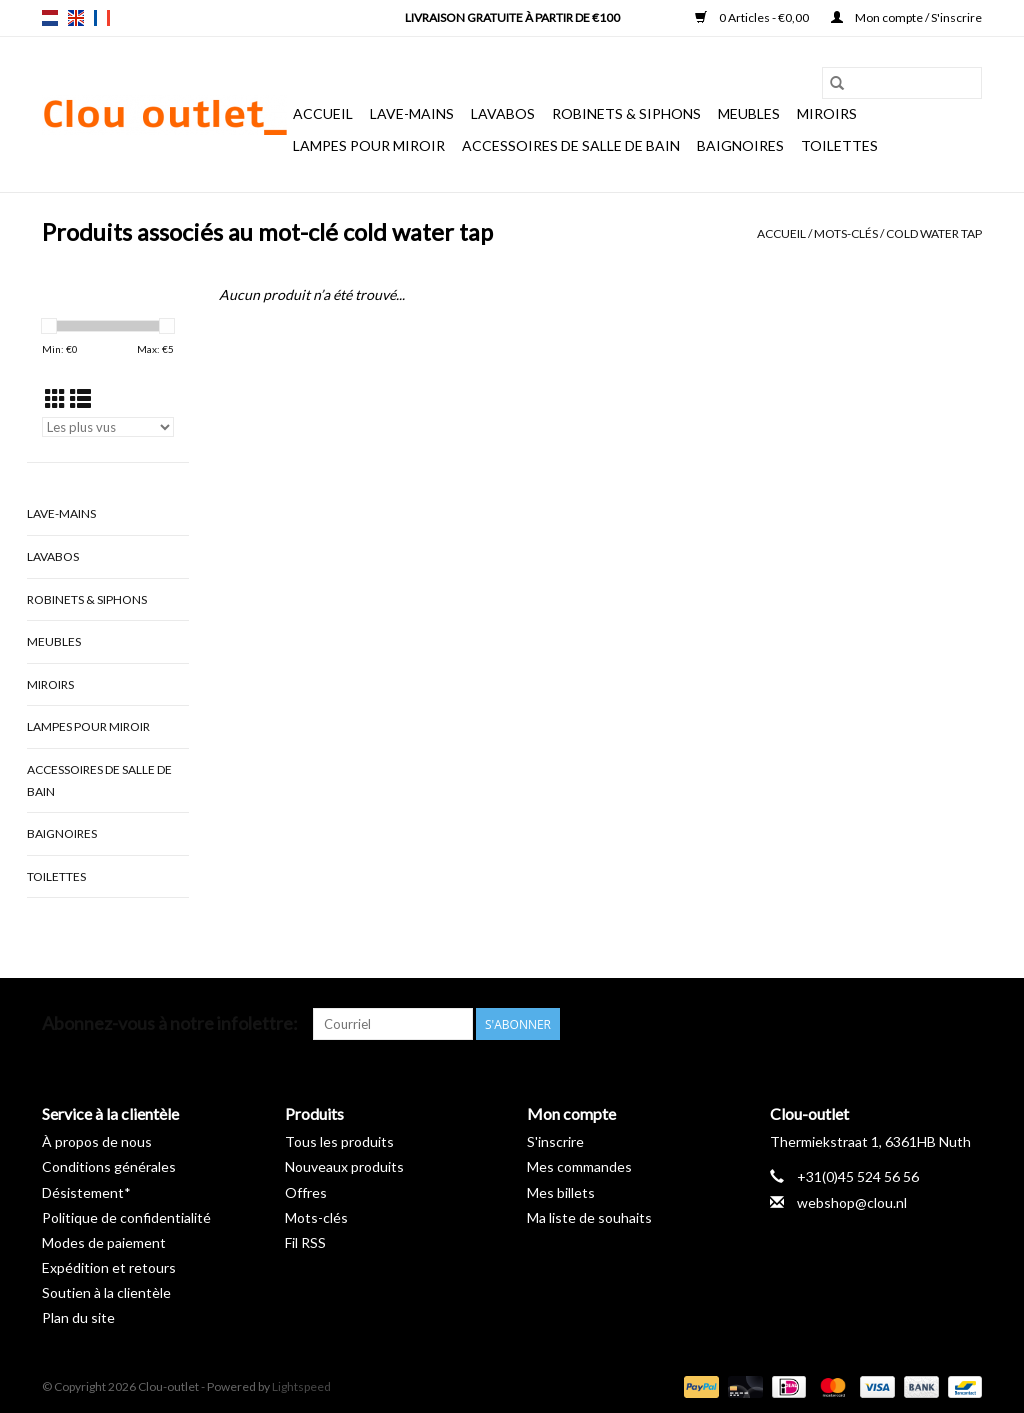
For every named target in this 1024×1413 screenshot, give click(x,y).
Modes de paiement (104, 1242)
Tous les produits (339, 1141)
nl (50, 18)
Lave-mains (412, 113)
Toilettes (839, 145)
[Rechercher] (902, 83)
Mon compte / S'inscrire (906, 17)
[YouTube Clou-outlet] (931, 1024)
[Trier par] (108, 427)
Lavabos (503, 113)
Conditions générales (109, 1166)
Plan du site (78, 1317)
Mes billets (561, 1192)
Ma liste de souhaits (589, 1217)
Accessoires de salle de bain (571, 145)
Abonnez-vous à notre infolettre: (170, 1023)
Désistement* (86, 1192)
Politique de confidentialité (126, 1217)
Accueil (323, 113)
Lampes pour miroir (369, 145)
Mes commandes (579, 1166)
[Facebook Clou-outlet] (861, 1024)
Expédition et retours (109, 1267)
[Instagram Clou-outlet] (966, 1024)
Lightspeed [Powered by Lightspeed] (301, 1386)
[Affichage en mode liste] (80, 398)
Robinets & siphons (626, 113)
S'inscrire (555, 1141)
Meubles (749, 113)
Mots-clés (846, 233)
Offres (306, 1192)
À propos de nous (97, 1141)
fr (102, 18)
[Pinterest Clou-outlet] (896, 1024)
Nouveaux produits (344, 1166)
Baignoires (740, 145)
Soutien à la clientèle (106, 1292)
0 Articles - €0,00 (753, 17)
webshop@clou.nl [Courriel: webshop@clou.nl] (852, 1202)
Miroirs (827, 113)
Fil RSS (305, 1242)
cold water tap (934, 233)
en (76, 18)
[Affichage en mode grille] (55, 398)
